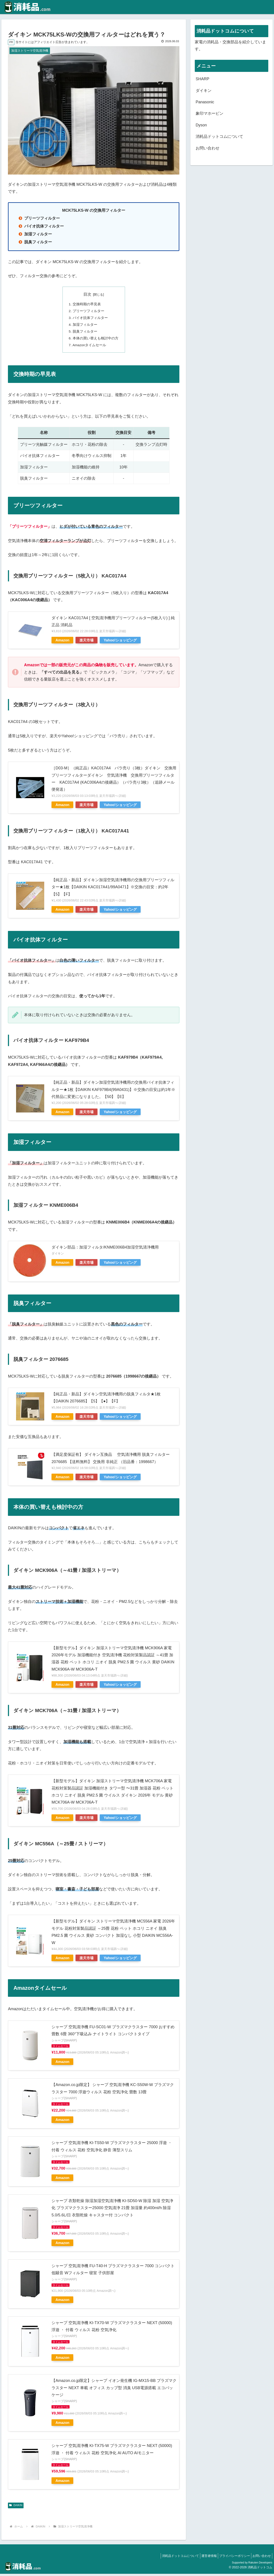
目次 (87, 294)
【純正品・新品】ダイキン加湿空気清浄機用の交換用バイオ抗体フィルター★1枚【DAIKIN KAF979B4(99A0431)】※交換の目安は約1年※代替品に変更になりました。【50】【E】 (113, 1091)
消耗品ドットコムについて (219, 136)
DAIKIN (15, 2507)
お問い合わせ (207, 148)
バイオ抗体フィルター (90, 318)
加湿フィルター (85, 326)
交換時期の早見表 (87, 304)
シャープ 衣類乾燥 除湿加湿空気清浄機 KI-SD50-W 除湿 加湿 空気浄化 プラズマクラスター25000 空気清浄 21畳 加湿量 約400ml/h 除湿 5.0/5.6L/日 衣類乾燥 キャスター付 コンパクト (112, 2210)
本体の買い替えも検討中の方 (95, 340)
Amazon (62, 642)
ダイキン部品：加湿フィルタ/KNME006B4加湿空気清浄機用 (105, 1249)
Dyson (201, 125)
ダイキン (203, 90)
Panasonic (205, 102)
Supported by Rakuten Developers (252, 2565)
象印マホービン (209, 113)
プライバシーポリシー (231, 2558)
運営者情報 (203, 2558)
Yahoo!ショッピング (120, 642)
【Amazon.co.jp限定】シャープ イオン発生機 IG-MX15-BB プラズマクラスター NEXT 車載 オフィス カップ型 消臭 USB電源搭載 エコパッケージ (114, 2390)
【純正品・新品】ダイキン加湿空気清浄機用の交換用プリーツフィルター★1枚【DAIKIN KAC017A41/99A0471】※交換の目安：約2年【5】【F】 (112, 889)
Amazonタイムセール (90, 347)
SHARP (202, 79)
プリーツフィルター (88, 311)
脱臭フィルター (85, 333)
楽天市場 (86, 642)
